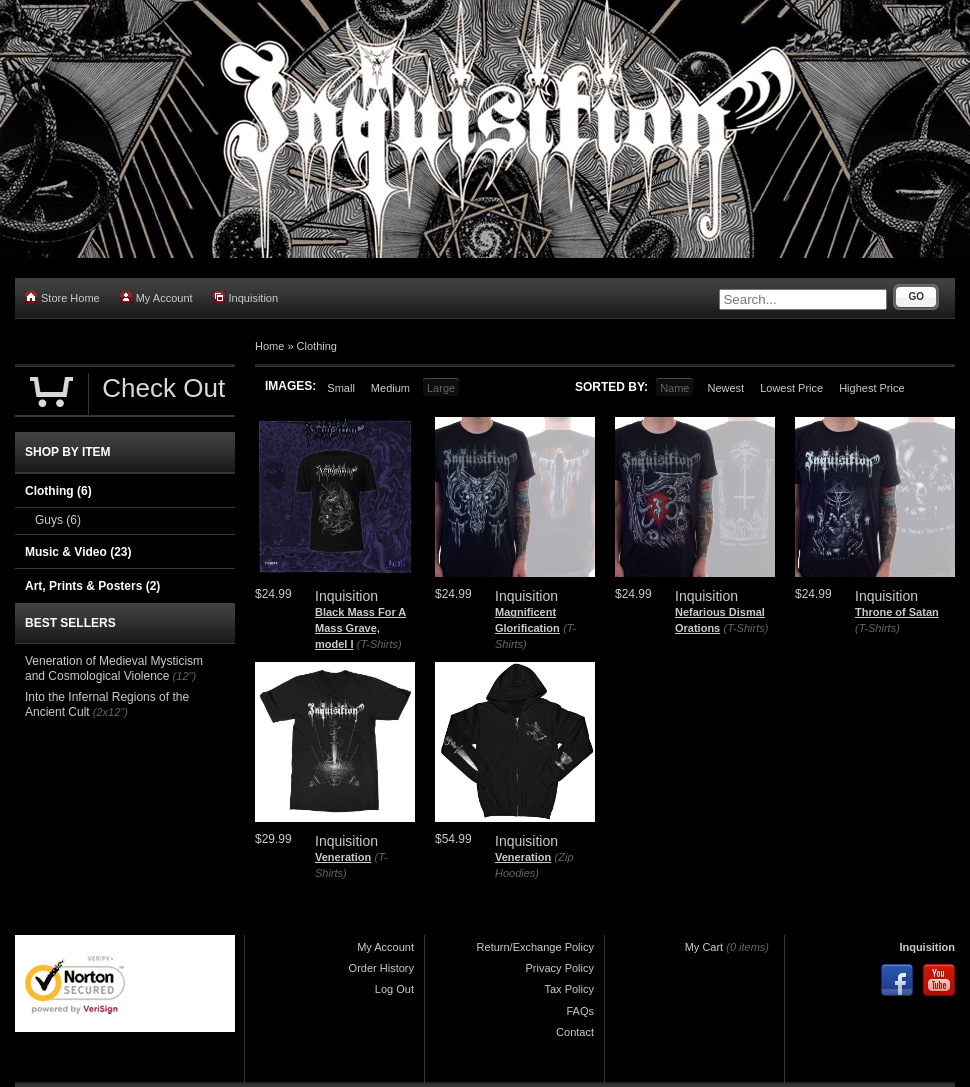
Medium (390, 388)
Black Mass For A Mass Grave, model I (360, 627)
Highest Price (871, 388)
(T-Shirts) (379, 644)
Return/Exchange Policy (535, 947)
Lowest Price (791, 388)
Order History (381, 968)
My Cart (704, 947)
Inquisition (246, 297)
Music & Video (78, 552)
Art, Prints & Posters (92, 586)
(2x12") (110, 712)
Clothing (317, 346)
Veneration (343, 857)
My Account (156, 297)
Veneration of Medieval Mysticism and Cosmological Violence (114, 669)
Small (341, 388)
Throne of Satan (897, 612)
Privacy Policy (560, 968)
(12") (184, 676)
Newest (725, 388)
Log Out (394, 989)
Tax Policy (569, 989)
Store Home (62, 297)
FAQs (580, 1011)
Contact (575, 1032)
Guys (58, 520)
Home (269, 346)
